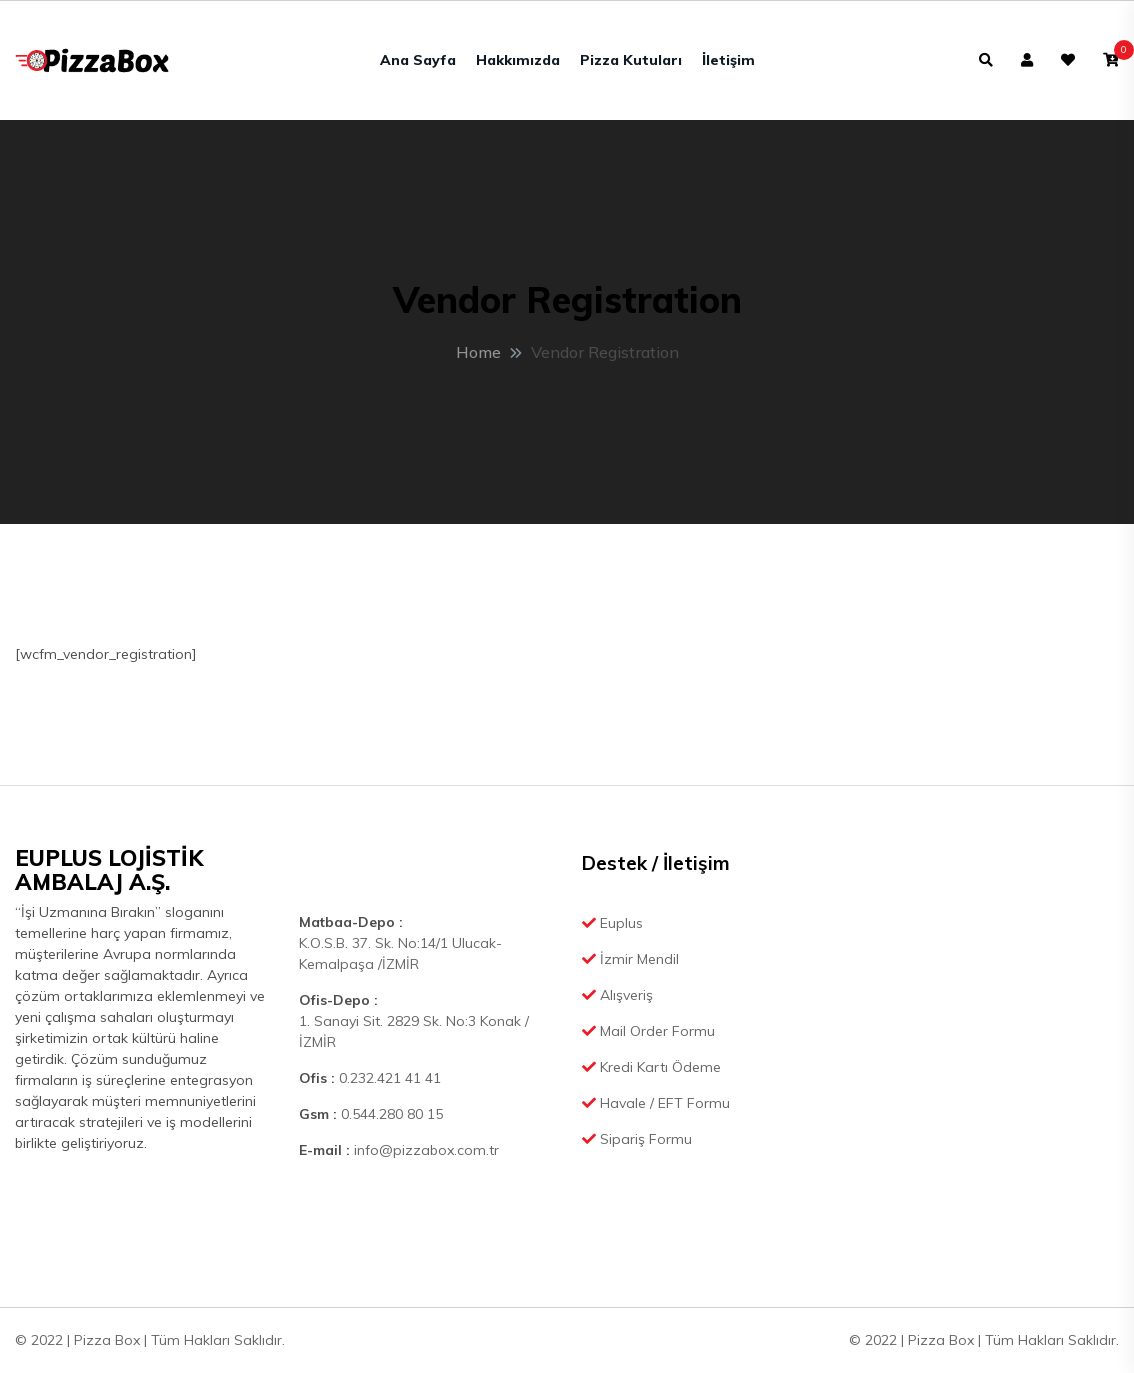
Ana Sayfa (418, 60)
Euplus (612, 923)
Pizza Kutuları (631, 60)
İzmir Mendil (630, 959)
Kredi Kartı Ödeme (651, 1067)
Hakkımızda (518, 60)
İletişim (728, 60)
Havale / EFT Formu (656, 1103)
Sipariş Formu (637, 1139)
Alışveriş (617, 995)
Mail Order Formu (648, 1031)
